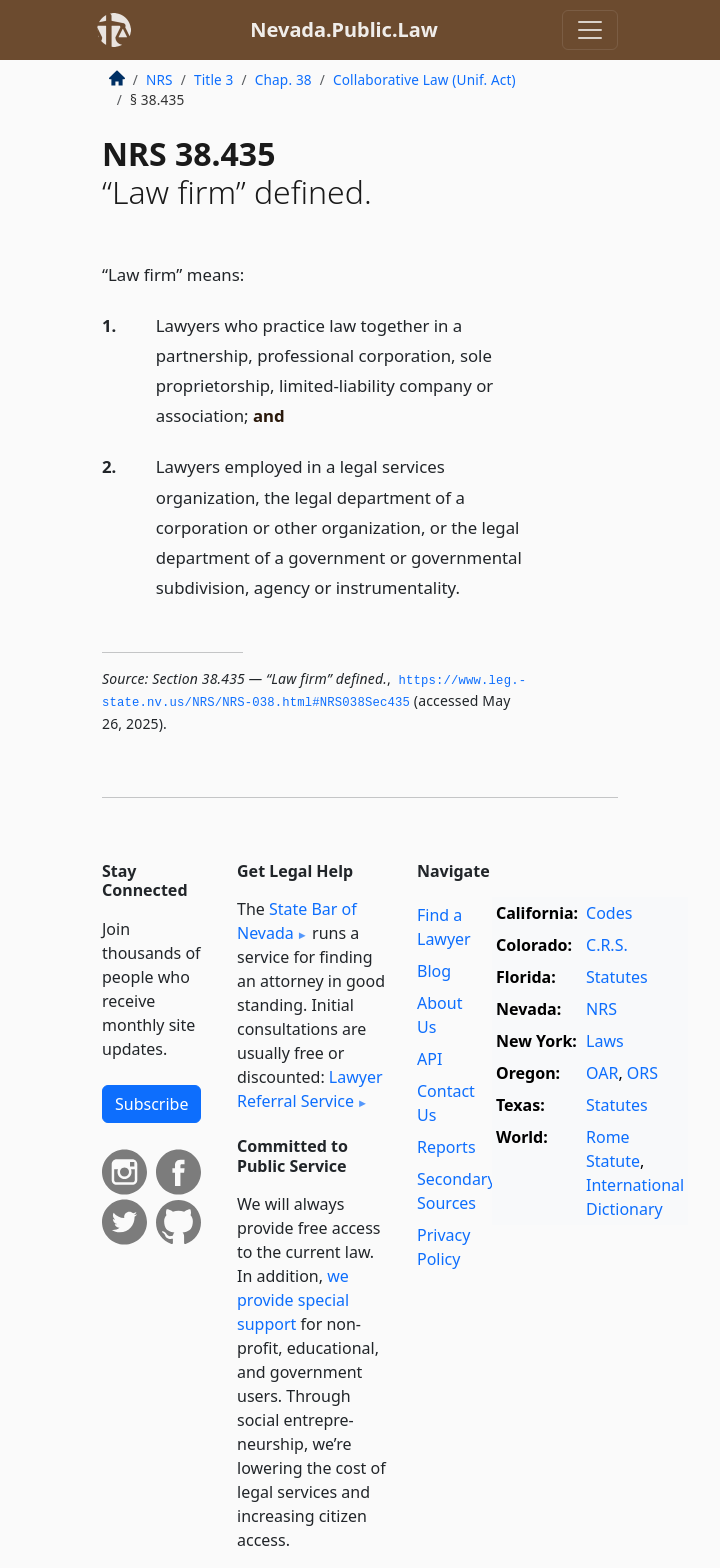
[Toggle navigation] (590, 30)
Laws (605, 1041)
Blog (434, 971)
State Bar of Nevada (297, 921)
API (429, 1059)
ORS (642, 1073)
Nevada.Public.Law (344, 29)
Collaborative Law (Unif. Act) (424, 79)
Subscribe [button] (151, 1104)
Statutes (617, 977)
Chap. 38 (283, 79)
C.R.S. (607, 945)
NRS (159, 79)
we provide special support (293, 1300)
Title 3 (214, 79)
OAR (602, 1073)
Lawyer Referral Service (310, 1089)
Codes (609, 913)
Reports (446, 1147)
